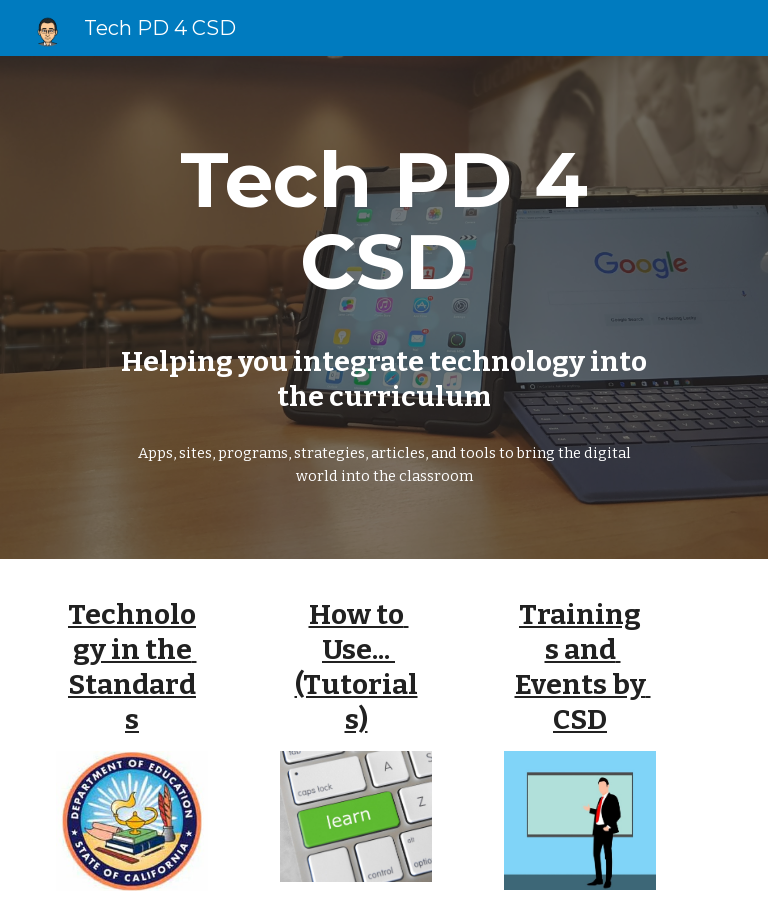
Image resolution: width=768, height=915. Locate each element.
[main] (383, 221)
